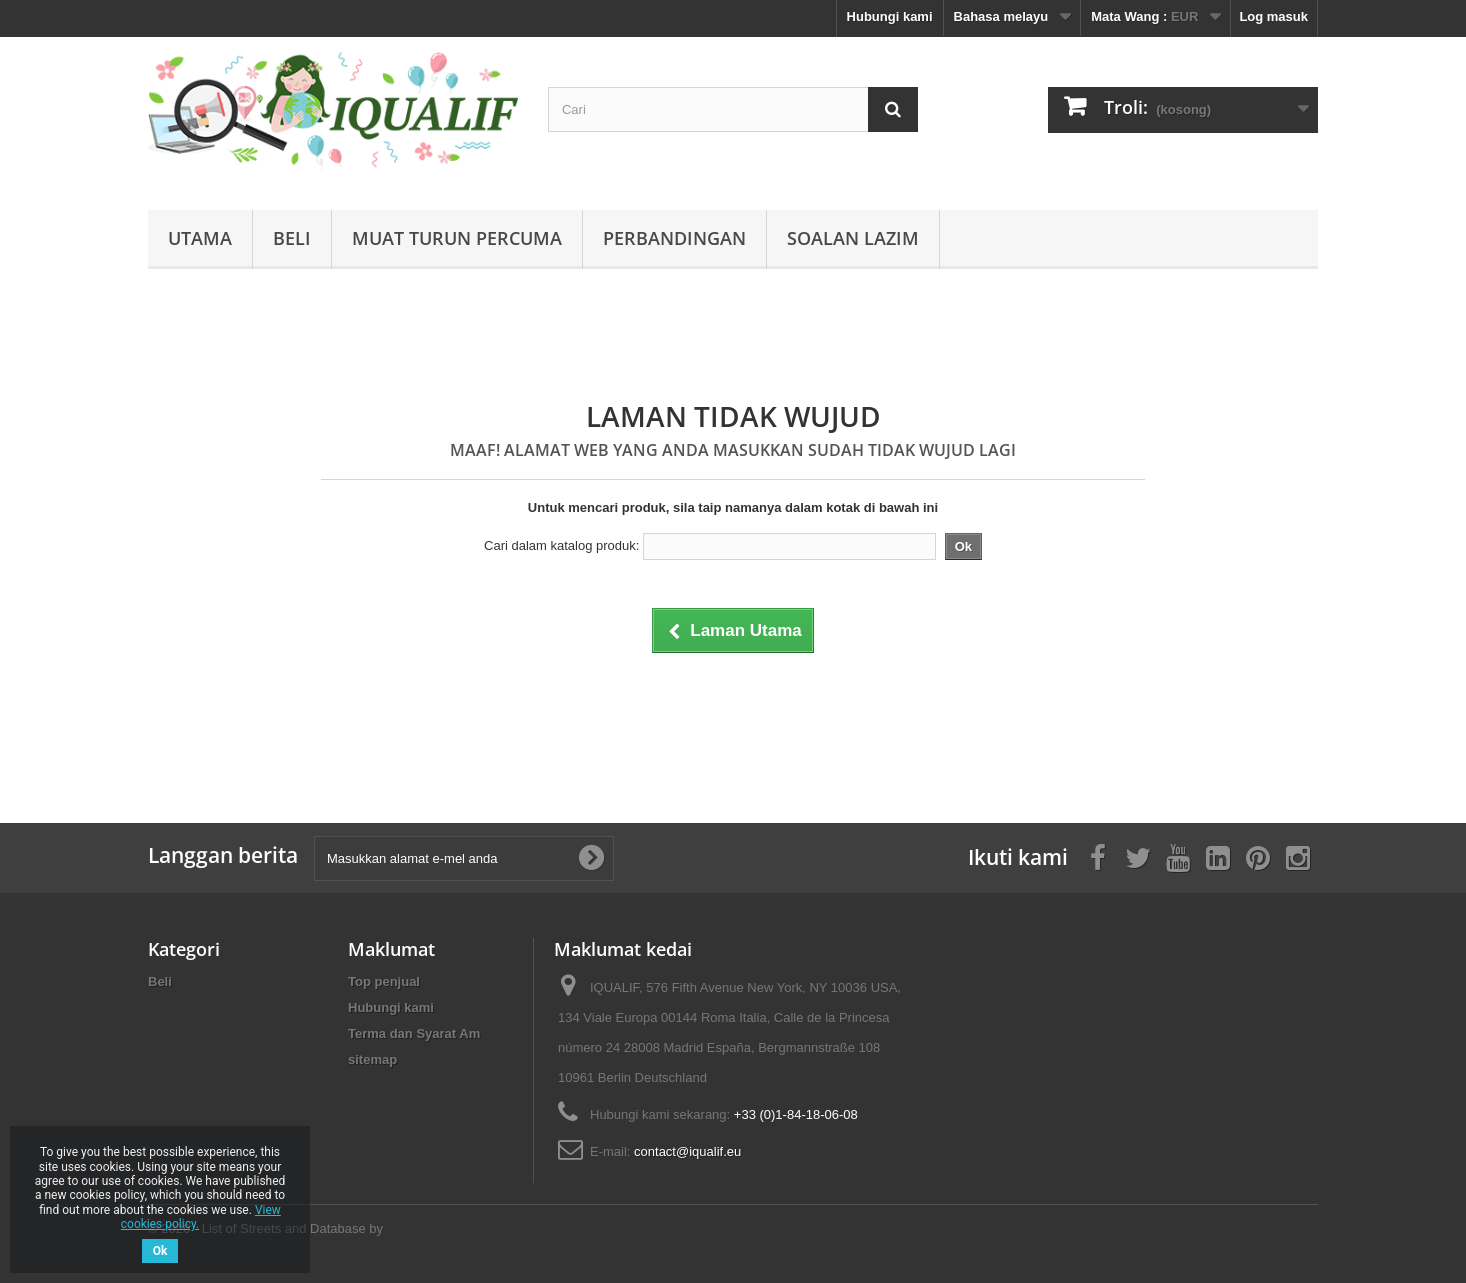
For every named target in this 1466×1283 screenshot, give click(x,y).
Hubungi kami (890, 16)
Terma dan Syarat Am (414, 1033)
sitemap (372, 1059)
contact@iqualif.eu (687, 1151)
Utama (200, 238)
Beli (292, 238)
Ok (160, 1251)
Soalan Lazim (853, 238)
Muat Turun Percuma (457, 238)
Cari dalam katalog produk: (561, 545)
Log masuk (1273, 16)
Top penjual (384, 981)
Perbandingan (674, 238)
